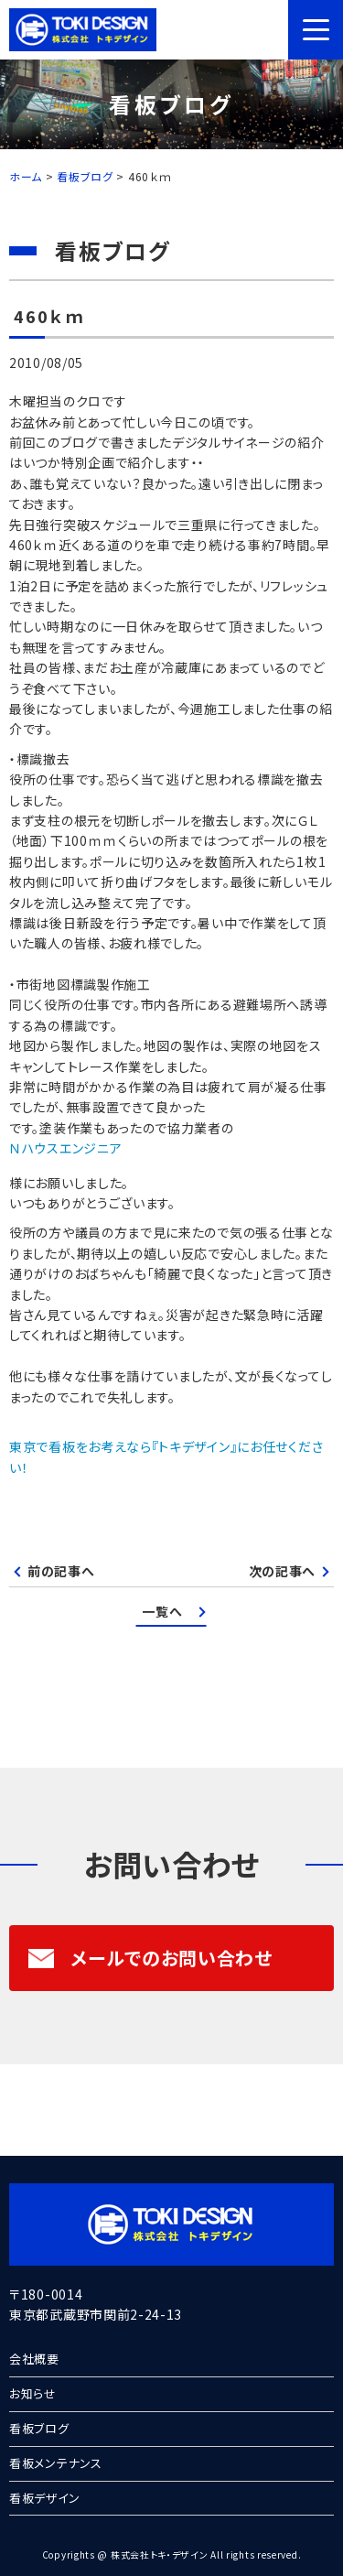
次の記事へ (282, 1570)
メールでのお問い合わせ (150, 1957)
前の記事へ (61, 1570)
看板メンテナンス (55, 2463)
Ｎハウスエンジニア (65, 1148)
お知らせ (33, 2393)
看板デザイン (44, 2497)
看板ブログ (39, 2428)
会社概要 (34, 2358)
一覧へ (162, 1611)
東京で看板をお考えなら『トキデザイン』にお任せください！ (166, 1456)
